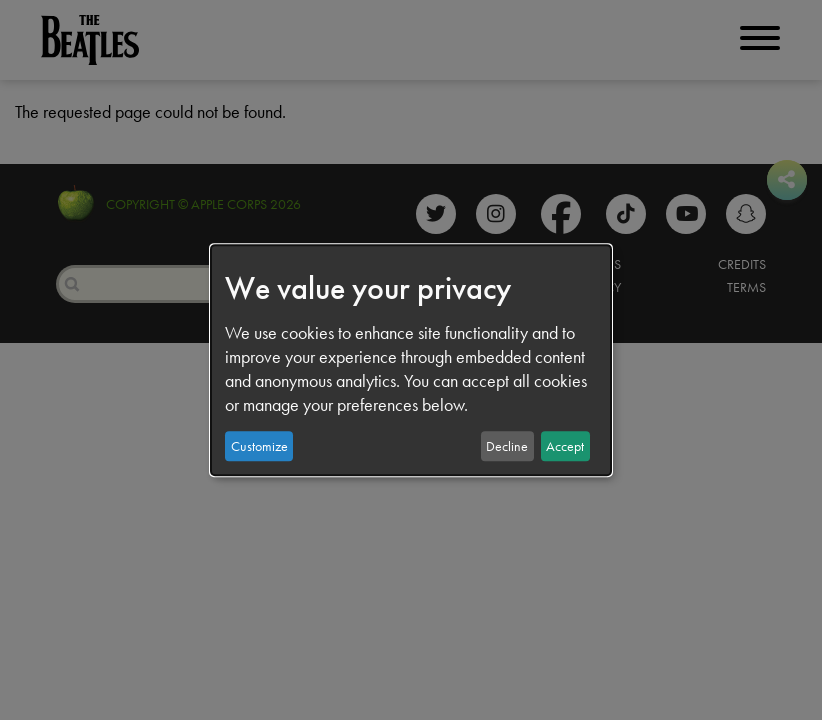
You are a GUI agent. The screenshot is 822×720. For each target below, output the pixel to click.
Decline (507, 446)
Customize (259, 446)
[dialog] (411, 360)
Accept (565, 446)
